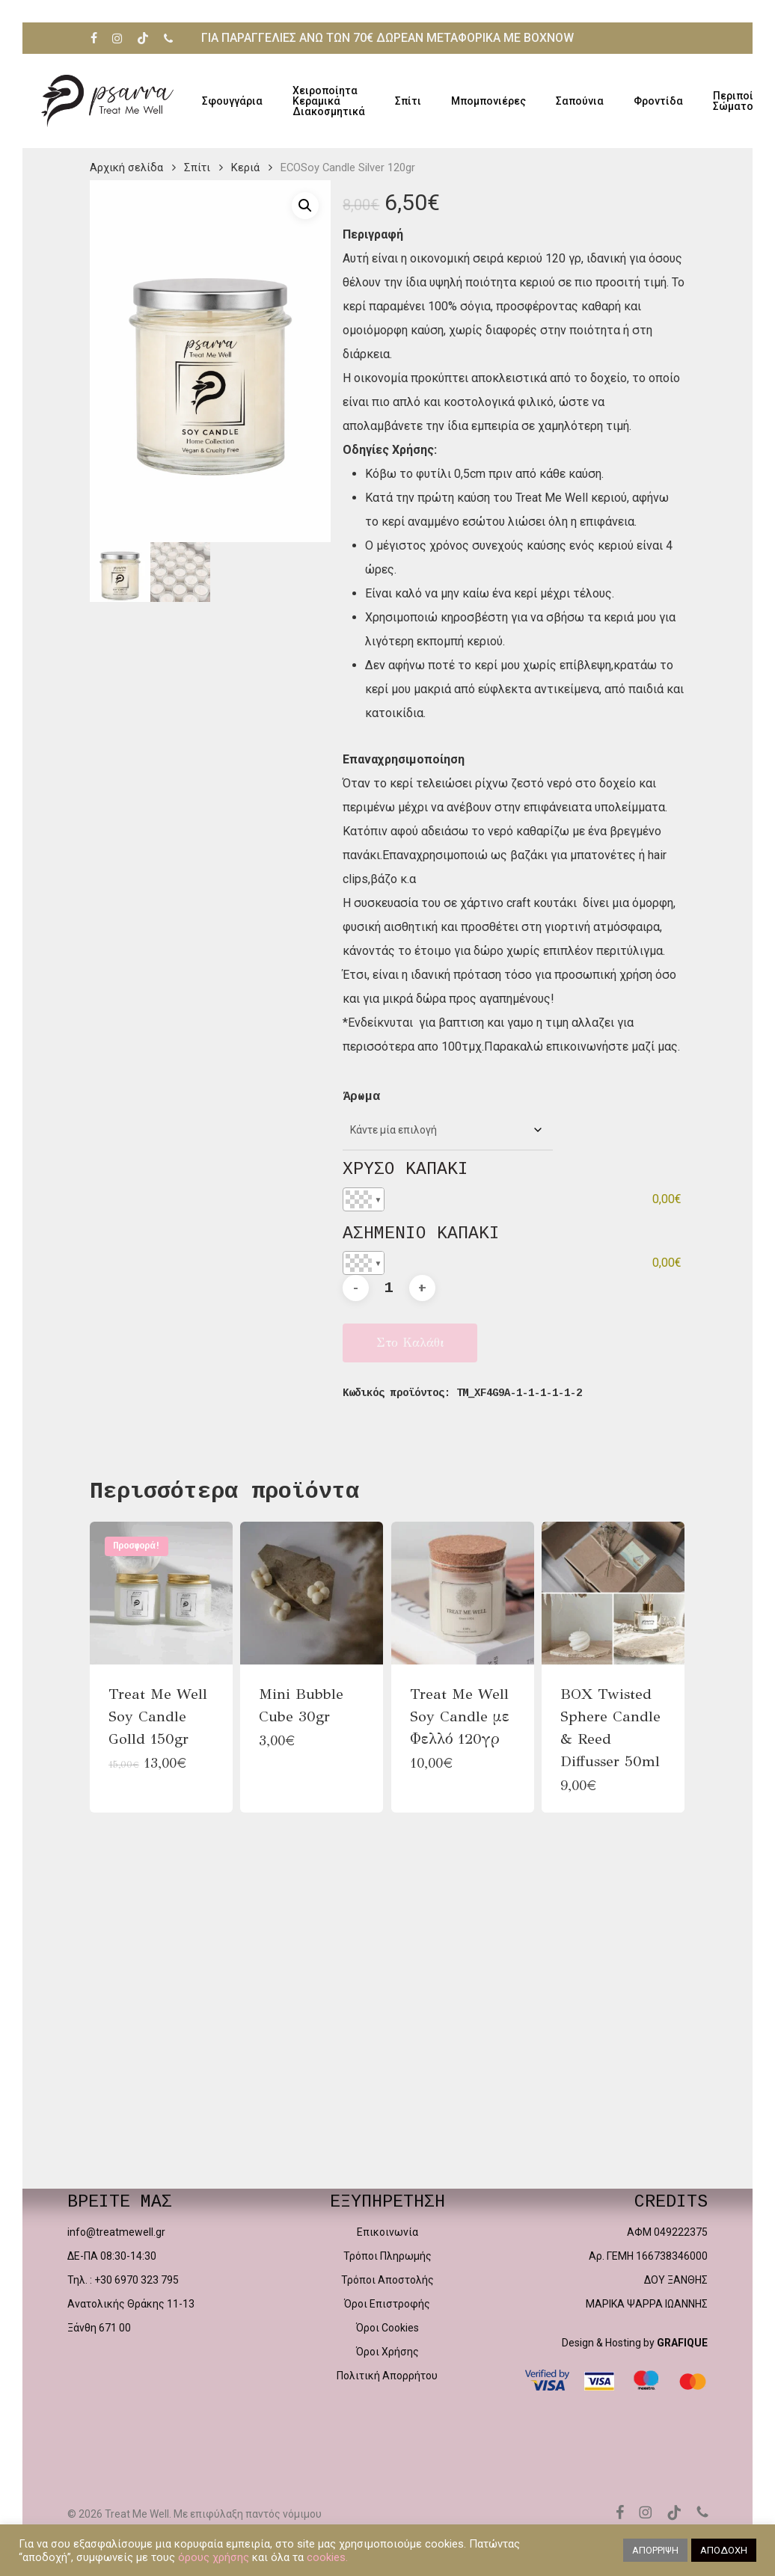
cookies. (327, 2557)
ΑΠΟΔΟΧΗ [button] (723, 2550)
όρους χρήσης (213, 2557)
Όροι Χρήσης (387, 2352)
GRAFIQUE (682, 2343)
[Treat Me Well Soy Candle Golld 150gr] (161, 1593)
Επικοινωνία (387, 2232)
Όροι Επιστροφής (387, 2304)
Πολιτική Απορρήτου (387, 2376)
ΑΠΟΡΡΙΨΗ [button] (655, 2550)
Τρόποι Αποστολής (387, 2280)
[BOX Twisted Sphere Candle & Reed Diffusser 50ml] (613, 1593)
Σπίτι (197, 167)
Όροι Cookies (387, 2328)
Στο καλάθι (410, 1342)
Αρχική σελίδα (126, 167)
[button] (305, 205)
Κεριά (245, 167)
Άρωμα (361, 1097)
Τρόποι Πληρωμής (387, 2256)
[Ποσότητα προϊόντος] (389, 1288)
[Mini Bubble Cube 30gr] (311, 1593)
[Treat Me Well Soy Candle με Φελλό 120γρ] (462, 1593)
